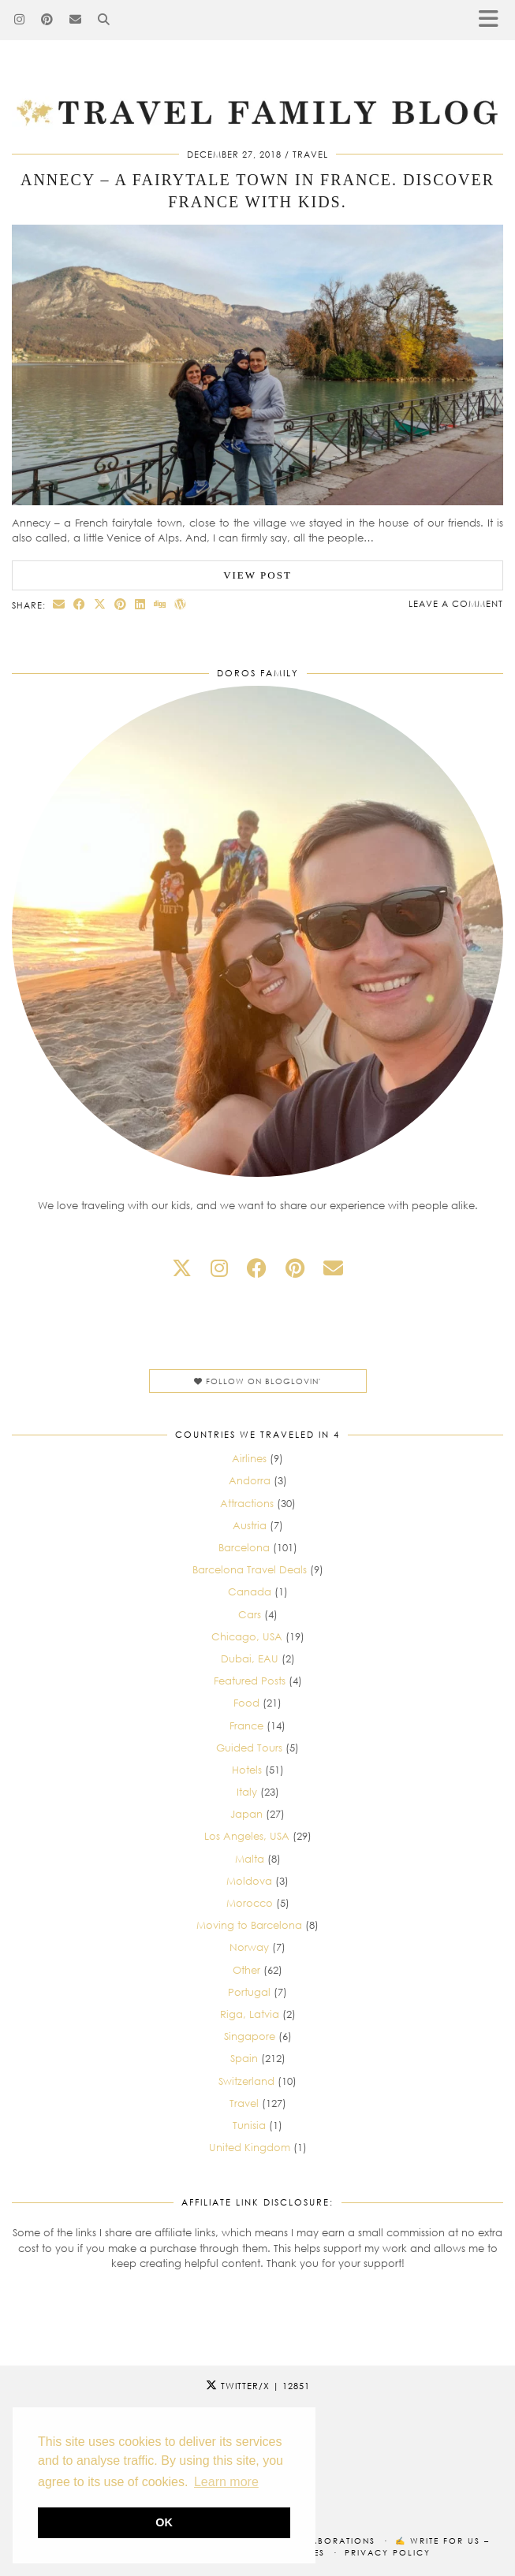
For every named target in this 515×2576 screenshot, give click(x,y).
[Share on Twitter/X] (100, 604)
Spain (244, 2058)
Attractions (247, 1503)
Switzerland (246, 2081)
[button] (494, 20)
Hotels (247, 1769)
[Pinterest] (47, 19)
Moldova (249, 1880)
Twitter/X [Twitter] (258, 2386)
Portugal (249, 1992)
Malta (249, 1858)
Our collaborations (316, 2540)
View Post (257, 575)
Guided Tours (249, 1747)
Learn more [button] (226, 2482)
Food (246, 1702)
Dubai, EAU (249, 1658)
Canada (249, 1591)
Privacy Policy (388, 2552)
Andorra (250, 1480)
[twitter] (182, 1268)
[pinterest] (294, 1268)
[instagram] (219, 1268)
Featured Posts (249, 1680)
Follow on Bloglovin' (257, 1381)
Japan (246, 1813)
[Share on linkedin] (140, 604)
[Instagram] (19, 19)
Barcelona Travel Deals (249, 1569)
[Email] (75, 19)
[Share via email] (59, 604)
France (246, 1725)
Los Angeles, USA (246, 1836)
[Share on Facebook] (79, 604)
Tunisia (249, 2125)
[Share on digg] (160, 604)
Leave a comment (456, 603)
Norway (249, 1947)
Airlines (249, 1458)
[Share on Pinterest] (120, 604)
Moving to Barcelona (249, 1925)
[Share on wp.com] (180, 604)
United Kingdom (249, 2147)
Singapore (249, 2036)
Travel (310, 154)
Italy (247, 1791)
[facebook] (257, 1268)
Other (246, 1970)
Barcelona (244, 1547)
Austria (250, 1525)
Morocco (249, 1903)
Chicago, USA (246, 1636)
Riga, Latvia (249, 2014)
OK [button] (164, 2522)
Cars (249, 1614)
